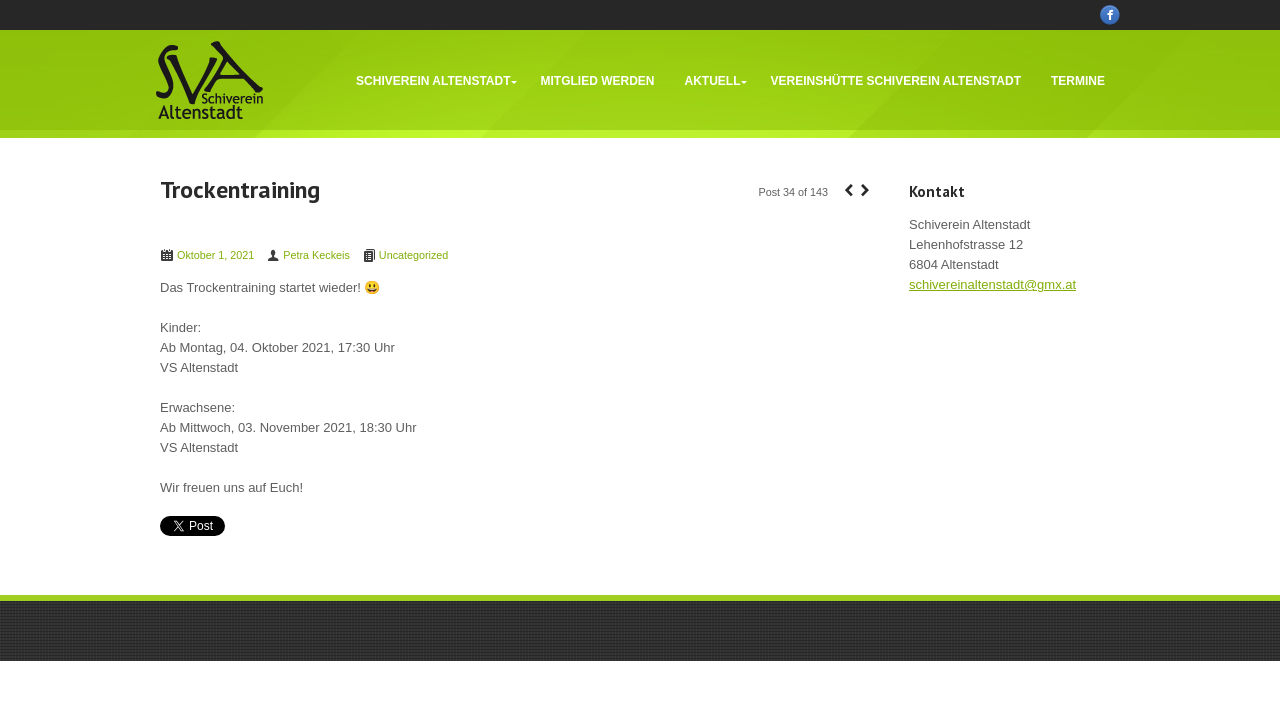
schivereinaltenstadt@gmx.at (992, 284)
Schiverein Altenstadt (433, 81)
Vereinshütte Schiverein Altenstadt (896, 81)
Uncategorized (414, 255)
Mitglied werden (598, 81)
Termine (1078, 81)
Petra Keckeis (316, 255)
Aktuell (713, 81)
